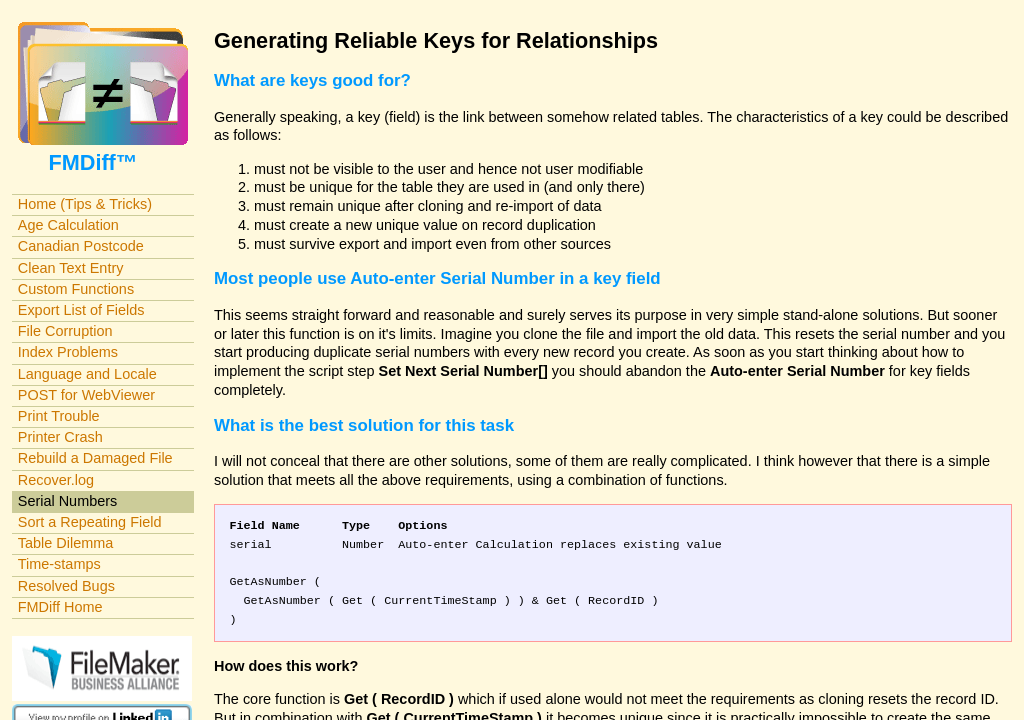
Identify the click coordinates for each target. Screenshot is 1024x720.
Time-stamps (59, 564)
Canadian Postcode (81, 246)
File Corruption (65, 331)
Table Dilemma (65, 543)
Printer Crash (60, 437)
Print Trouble (59, 416)
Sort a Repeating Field (90, 522)
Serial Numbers (68, 501)
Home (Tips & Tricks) (85, 204)
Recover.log (56, 480)
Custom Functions (76, 289)
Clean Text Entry (71, 268)
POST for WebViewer (86, 395)
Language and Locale (87, 374)
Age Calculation (68, 225)
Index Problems (68, 352)
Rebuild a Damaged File (95, 458)
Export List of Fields (81, 310)
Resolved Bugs (66, 586)
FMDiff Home (60, 607)
